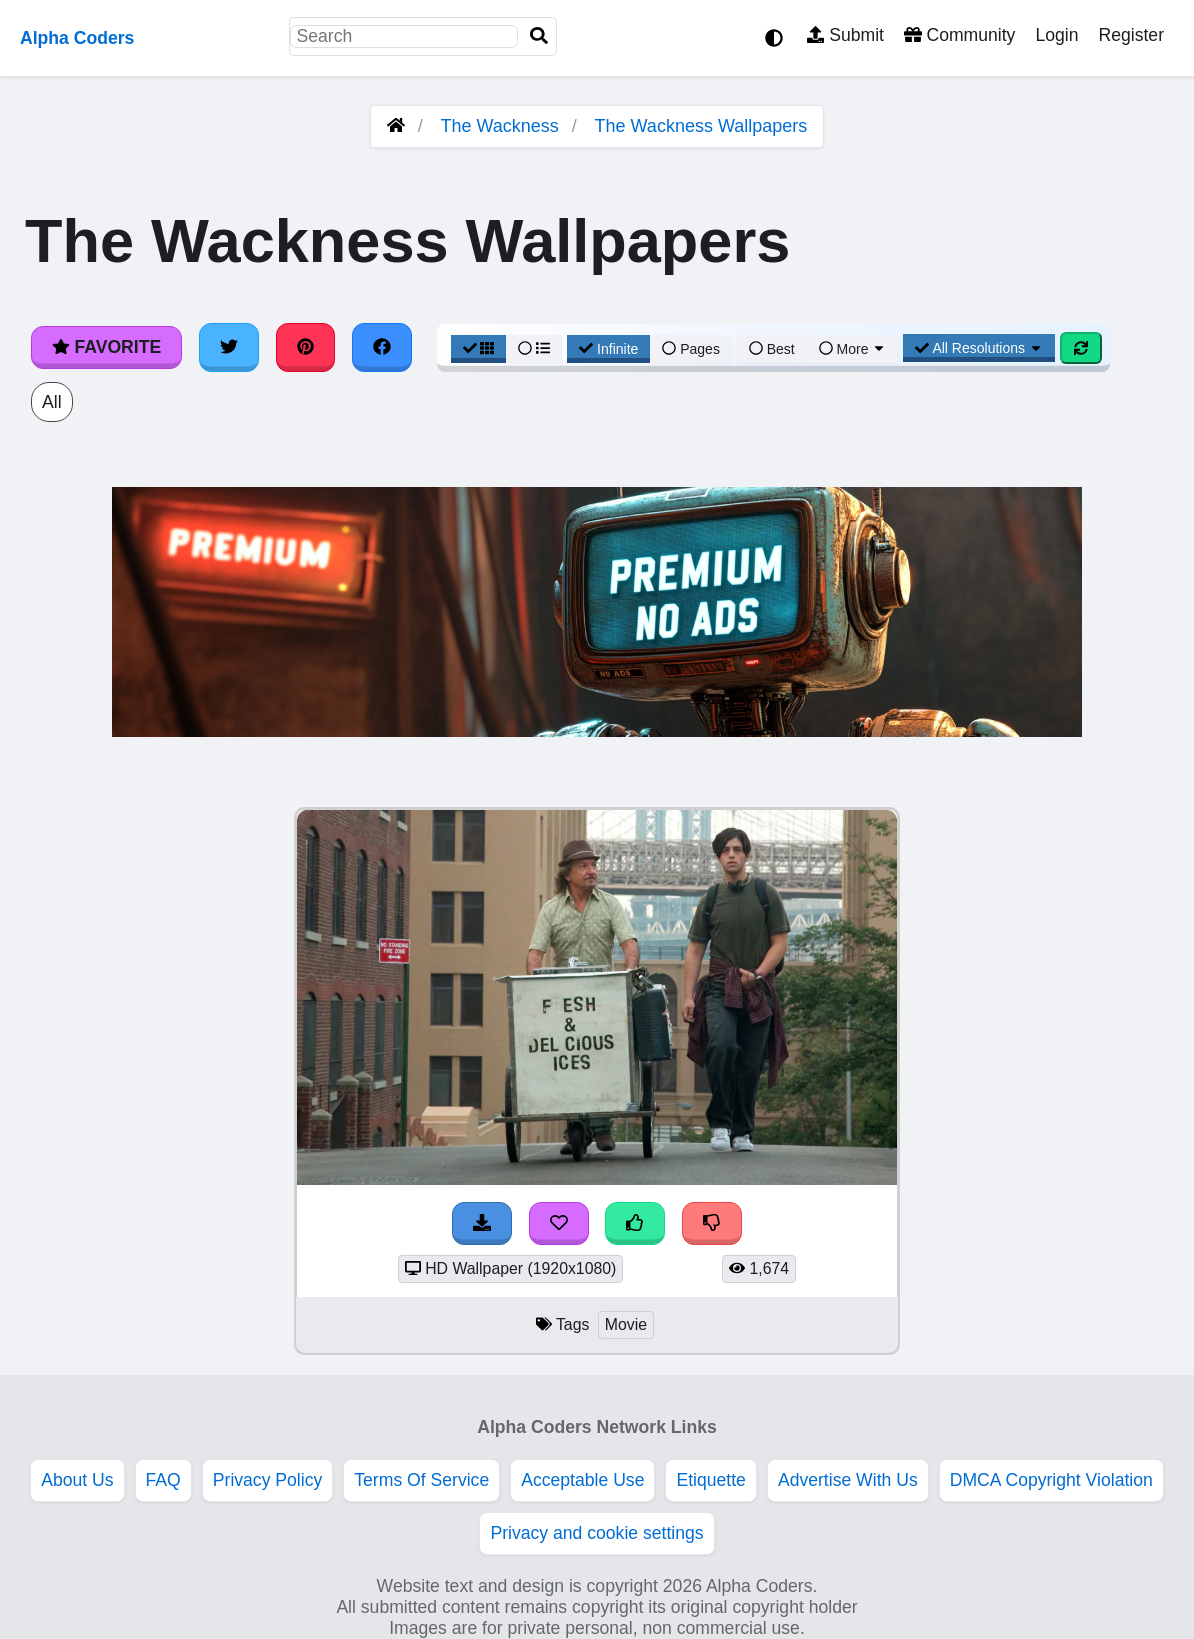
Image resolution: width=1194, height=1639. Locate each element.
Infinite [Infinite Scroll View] (608, 349)
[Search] (539, 36)
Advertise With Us (848, 1480)
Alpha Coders (77, 38)
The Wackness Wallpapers (701, 126)
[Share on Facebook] (382, 347)
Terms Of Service (421, 1480)
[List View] (534, 349)
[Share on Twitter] (229, 347)
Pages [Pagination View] (691, 349)
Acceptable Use (582, 1480)
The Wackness (499, 126)
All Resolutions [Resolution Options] (979, 348)
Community (959, 35)
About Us (77, 1480)
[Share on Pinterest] (306, 347)
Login (1056, 35)
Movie (626, 1324)
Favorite (106, 347)
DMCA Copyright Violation (1051, 1480)
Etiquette (710, 1480)
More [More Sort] (853, 349)
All (52, 402)
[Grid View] (479, 349)
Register (1131, 35)
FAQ (163, 1480)
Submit (845, 35)
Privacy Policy (268, 1480)
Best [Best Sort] (772, 349)
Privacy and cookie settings (596, 1533)
